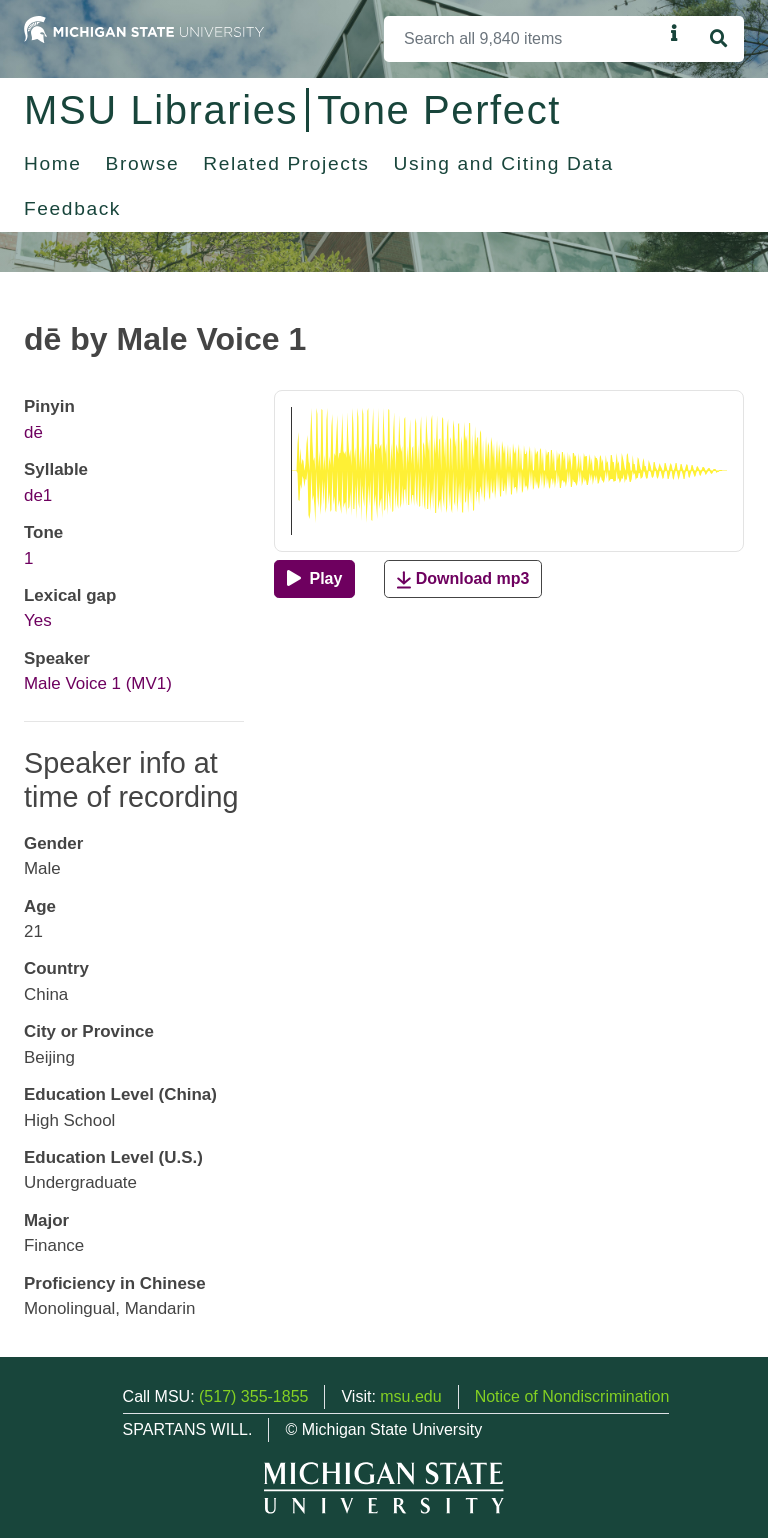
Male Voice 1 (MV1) (98, 683)
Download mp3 (463, 579)
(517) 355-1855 (253, 1396)
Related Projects (286, 163)
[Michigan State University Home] (144, 28)
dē (33, 432)
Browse (143, 163)
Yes (38, 620)
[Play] (314, 579)
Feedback (72, 208)
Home (53, 163)
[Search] (523, 39)
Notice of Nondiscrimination (572, 1396)
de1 (38, 495)
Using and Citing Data (504, 163)
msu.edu (410, 1396)
